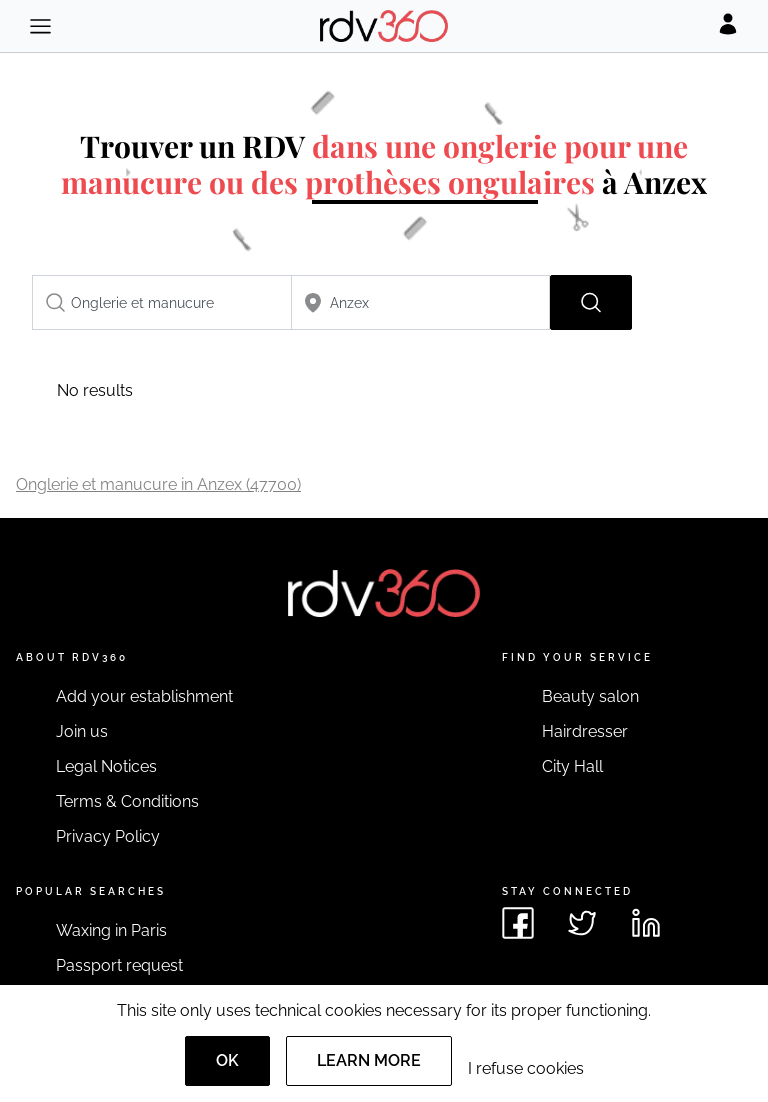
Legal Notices (106, 766)
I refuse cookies (526, 1068)
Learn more (369, 1060)
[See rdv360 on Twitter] (582, 923)
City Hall (572, 766)
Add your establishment (144, 696)
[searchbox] (162, 302)
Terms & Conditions (127, 801)
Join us (82, 731)
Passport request (119, 965)
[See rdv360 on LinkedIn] (646, 923)
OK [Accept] (227, 1060)
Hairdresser (585, 731)
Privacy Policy (108, 836)
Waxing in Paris (111, 930)
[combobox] (162, 302)
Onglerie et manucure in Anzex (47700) (158, 484)
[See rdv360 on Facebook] (518, 923)
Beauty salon (590, 696)
